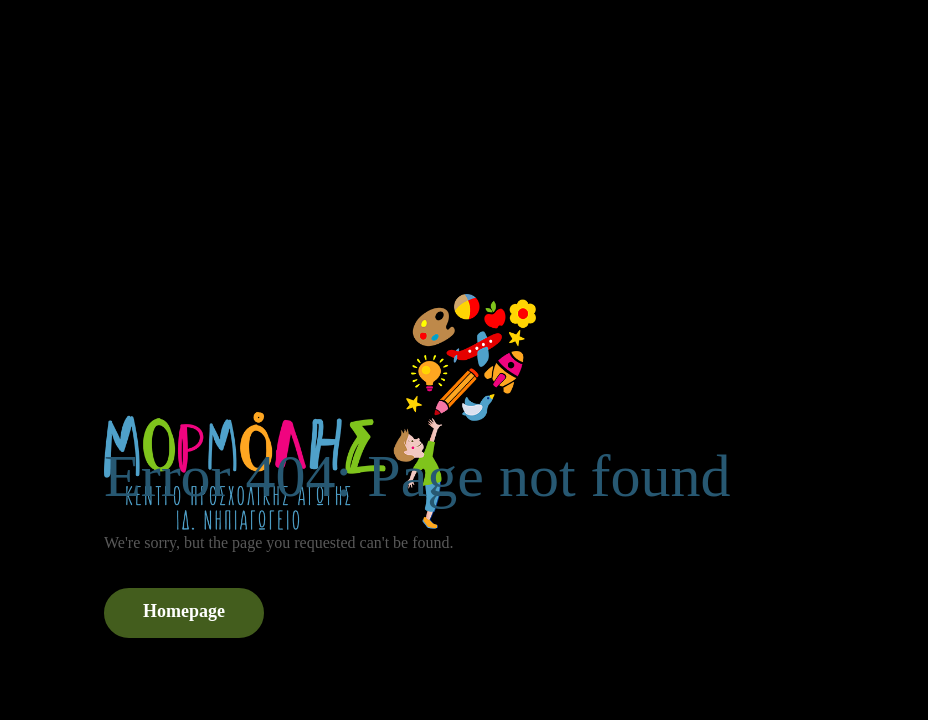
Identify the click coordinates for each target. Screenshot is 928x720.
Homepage (184, 611)
